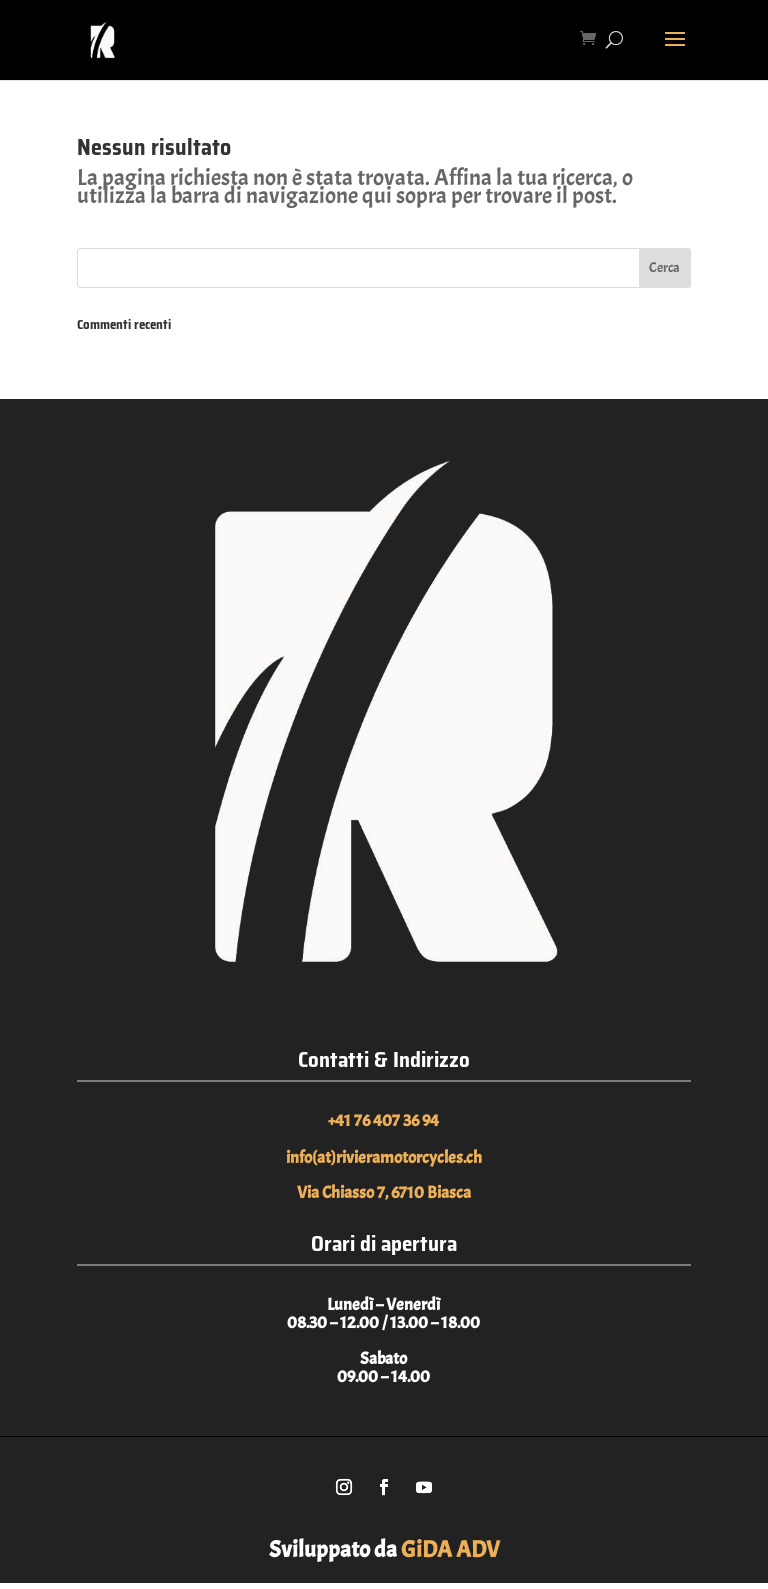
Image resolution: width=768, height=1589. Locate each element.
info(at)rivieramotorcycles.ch (384, 1157)
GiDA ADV (450, 1549)
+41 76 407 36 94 (383, 1120)
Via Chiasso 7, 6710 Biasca (384, 1192)
